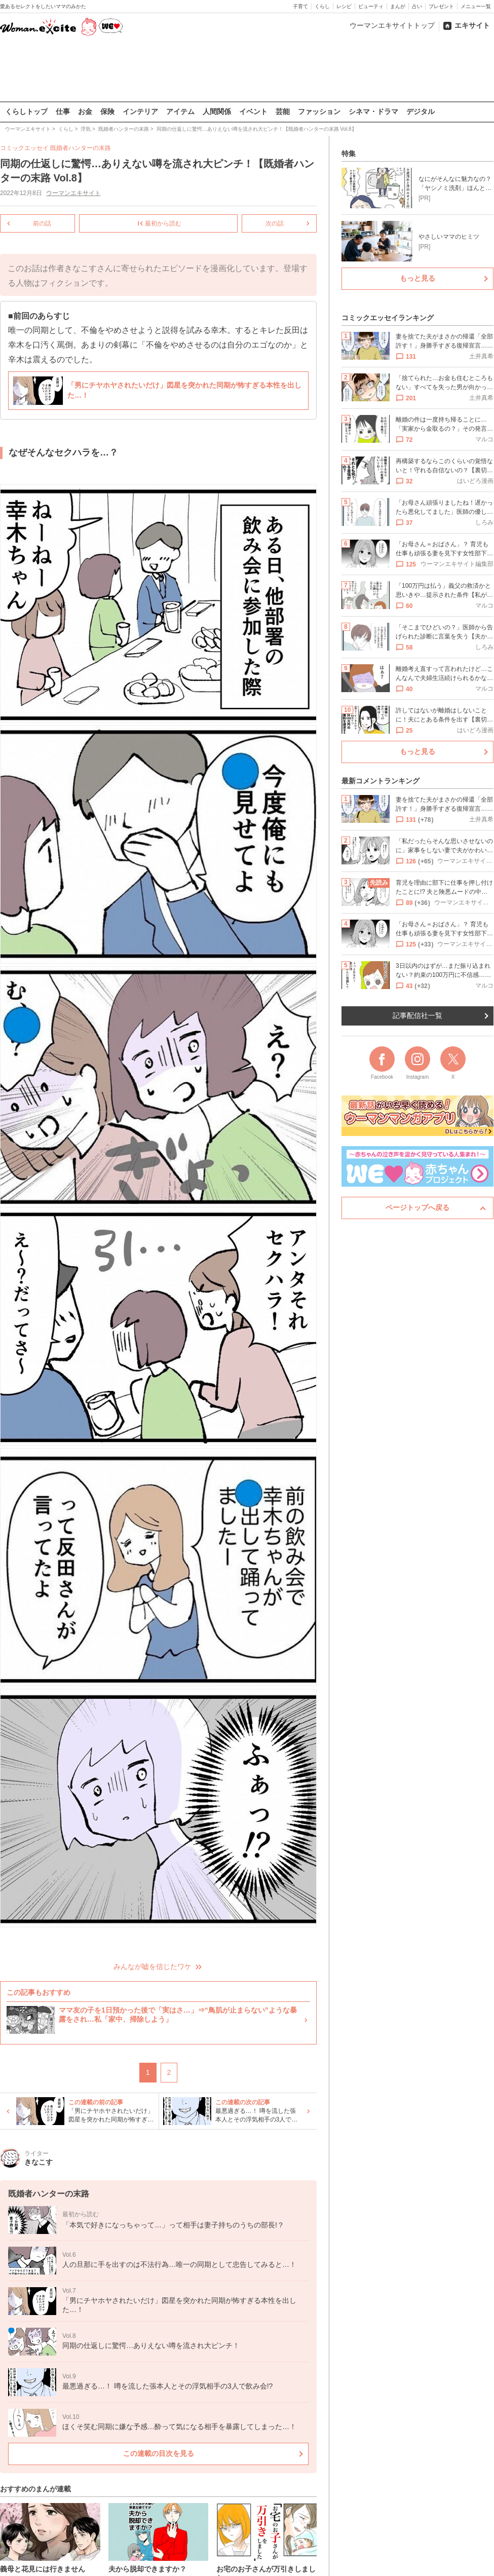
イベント (253, 111)
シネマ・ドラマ (373, 111)
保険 (107, 111)
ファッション (319, 111)
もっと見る (417, 278)
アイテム (180, 111)
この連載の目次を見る (158, 2453)
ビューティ (371, 6)
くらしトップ (26, 111)
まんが (397, 6)
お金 (85, 111)
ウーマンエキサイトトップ (392, 25)
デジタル (420, 111)
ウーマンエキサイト (73, 193)
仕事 (63, 111)
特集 (348, 153)
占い (417, 6)
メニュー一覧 (476, 6)
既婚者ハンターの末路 (80, 147)
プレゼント (441, 6)
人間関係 (217, 111)
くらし (322, 6)
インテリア (140, 111)
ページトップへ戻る (417, 1207)
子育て (300, 6)
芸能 (283, 111)
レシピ (344, 6)
